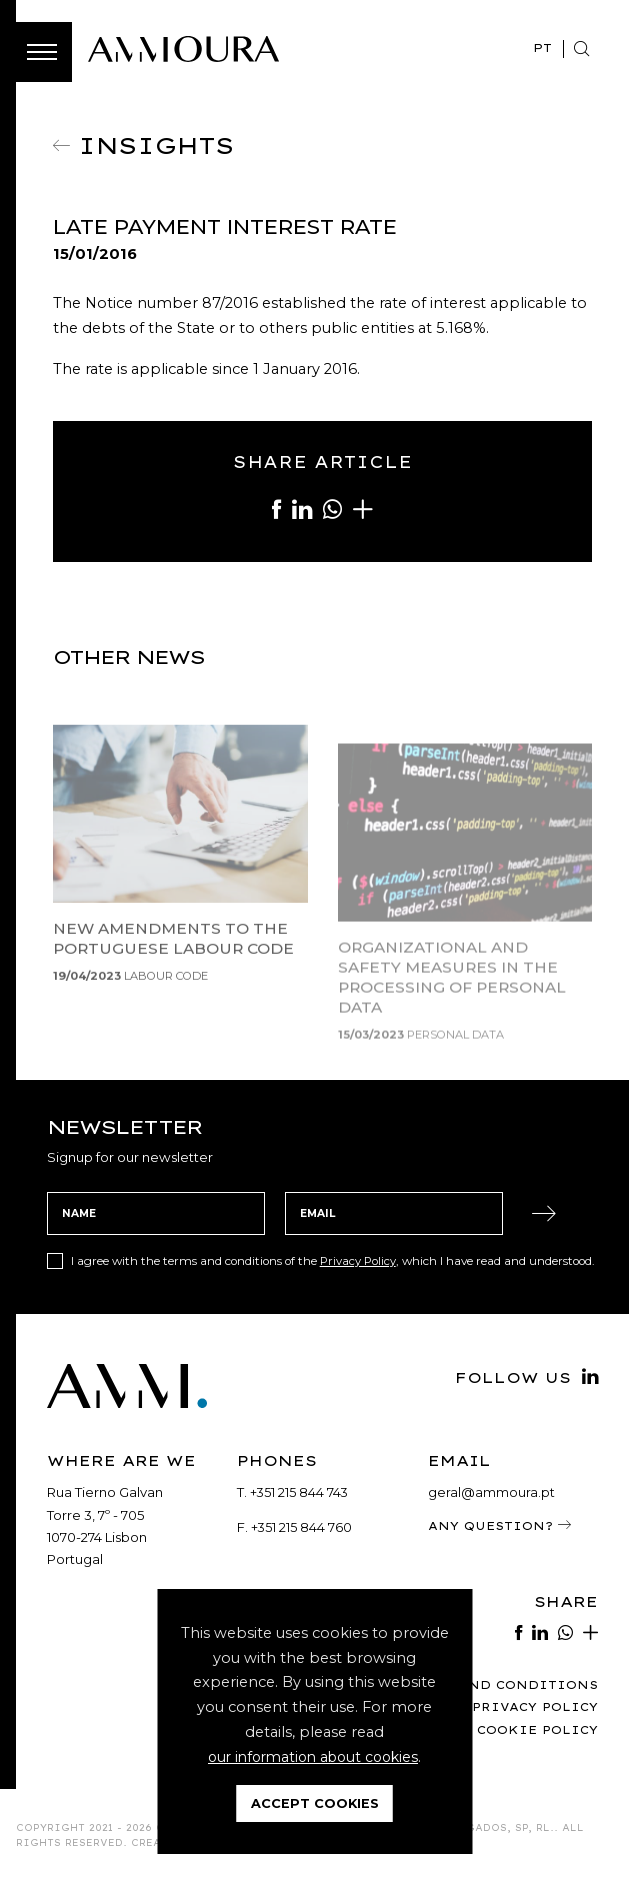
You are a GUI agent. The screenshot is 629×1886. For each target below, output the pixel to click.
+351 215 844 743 (300, 1496)
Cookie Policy (535, 1734)
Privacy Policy (359, 1265)
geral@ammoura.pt (491, 1496)
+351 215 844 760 (302, 1531)
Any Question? (501, 1530)
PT (541, 47)
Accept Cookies (315, 1803)
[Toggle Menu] (42, 52)
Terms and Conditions (498, 1689)
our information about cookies (313, 1757)
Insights (156, 144)
